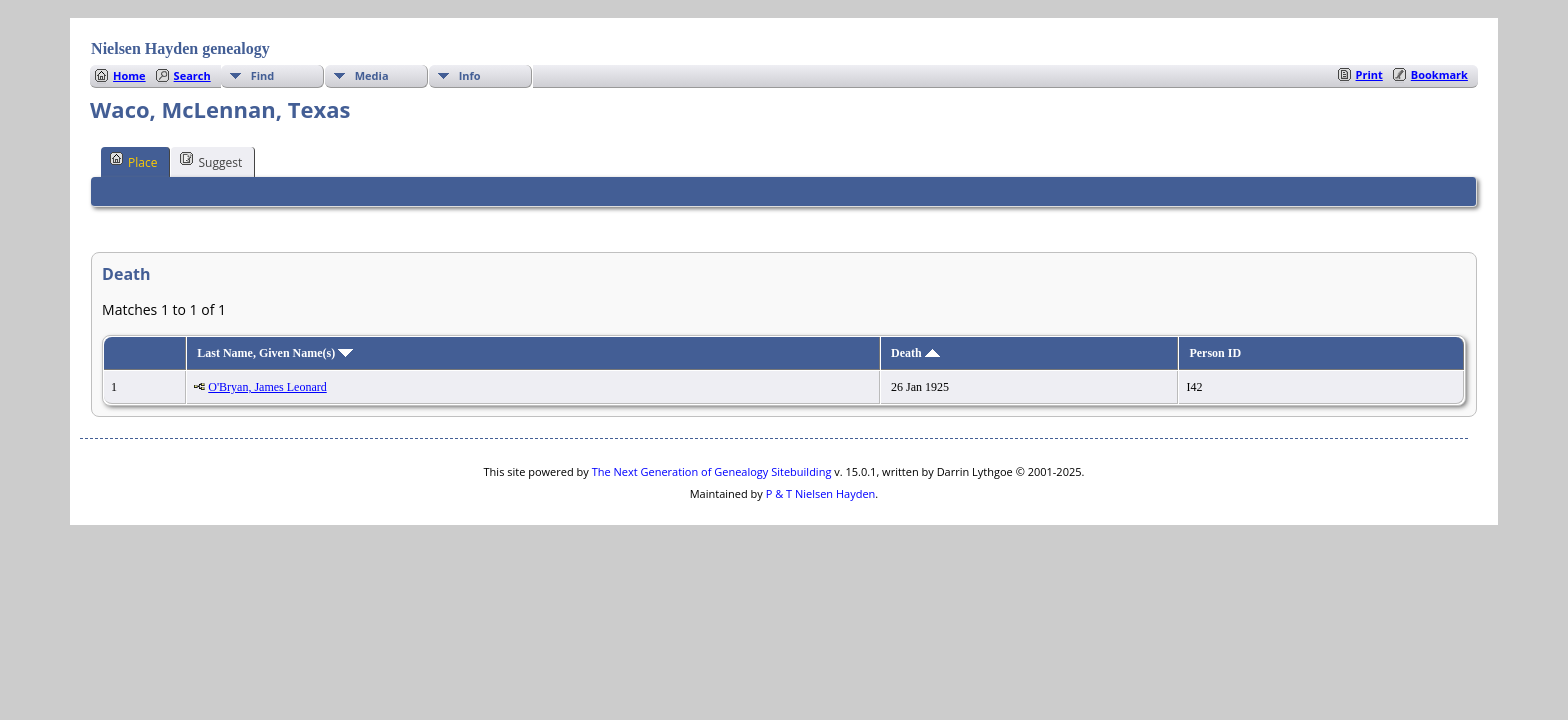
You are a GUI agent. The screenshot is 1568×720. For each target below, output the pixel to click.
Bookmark (1439, 74)
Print (1369, 74)
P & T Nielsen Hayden (821, 493)
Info (470, 75)
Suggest (211, 161)
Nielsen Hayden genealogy (180, 48)
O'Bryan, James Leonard (267, 387)
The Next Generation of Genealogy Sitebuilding (712, 471)
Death (915, 353)
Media (372, 75)
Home (129, 75)
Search (192, 75)
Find (263, 75)
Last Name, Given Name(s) (275, 353)
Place (133, 161)
